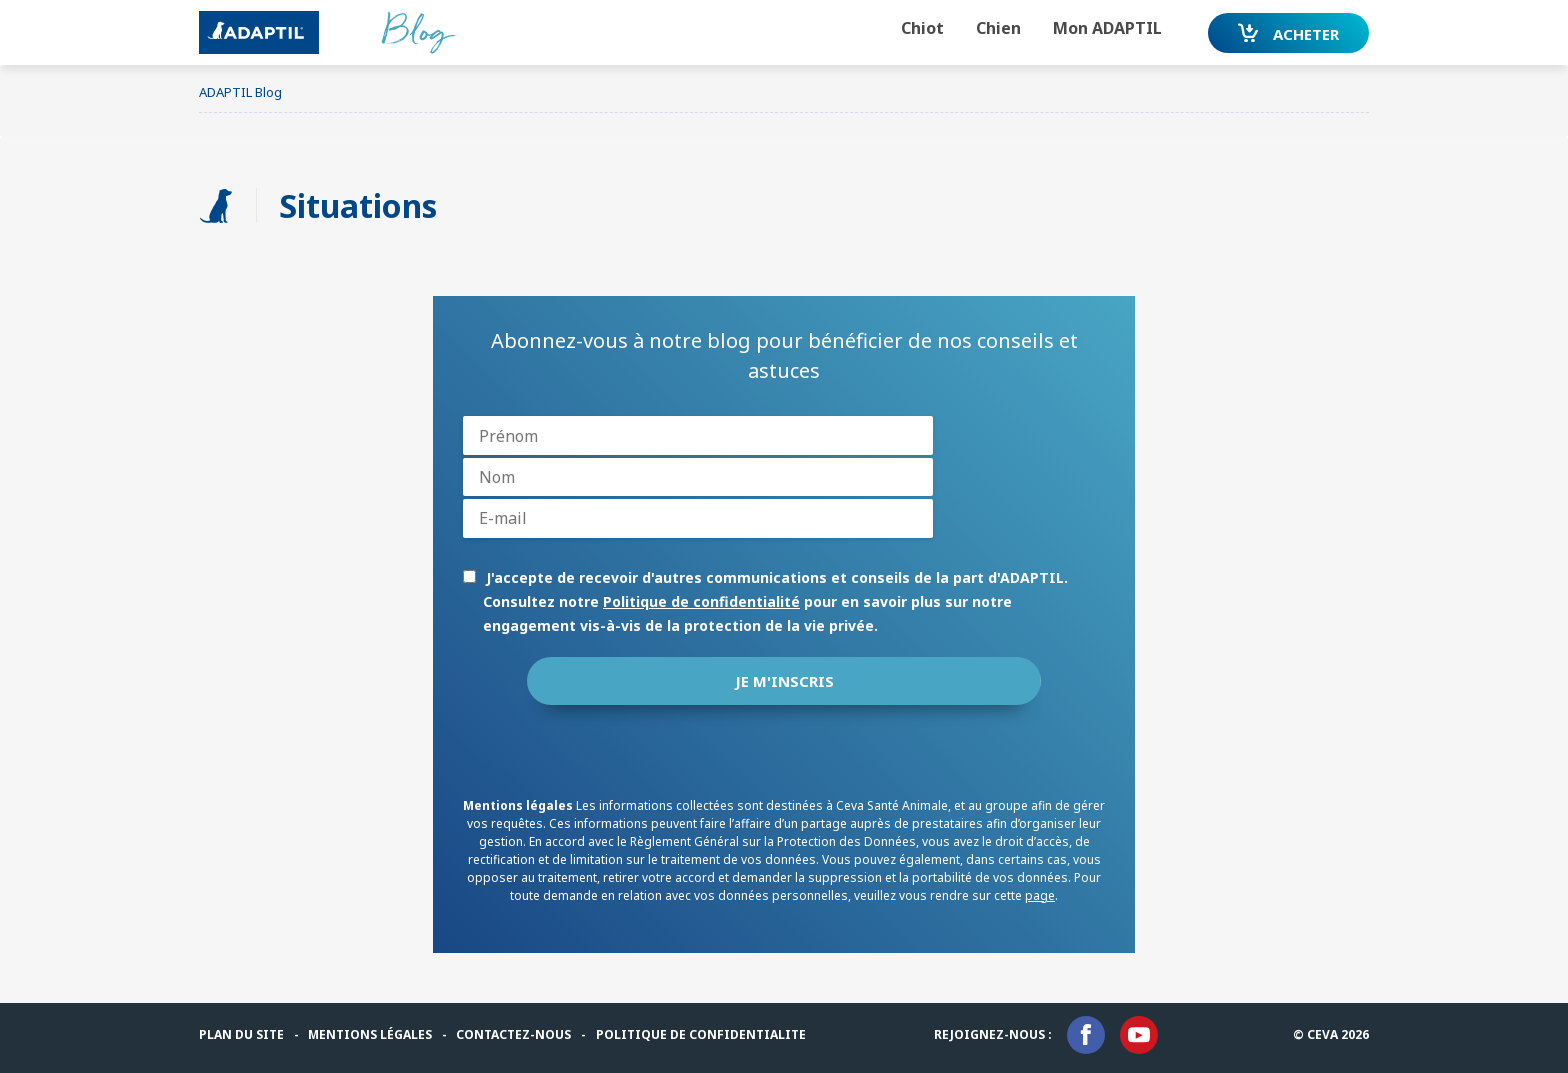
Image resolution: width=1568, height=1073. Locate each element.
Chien (998, 28)
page (1040, 895)
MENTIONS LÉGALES (370, 1034)
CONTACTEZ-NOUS (513, 1034)
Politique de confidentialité (701, 601)
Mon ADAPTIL (1107, 28)
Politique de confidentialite (701, 1034)
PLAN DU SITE (241, 1034)
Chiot (922, 28)
